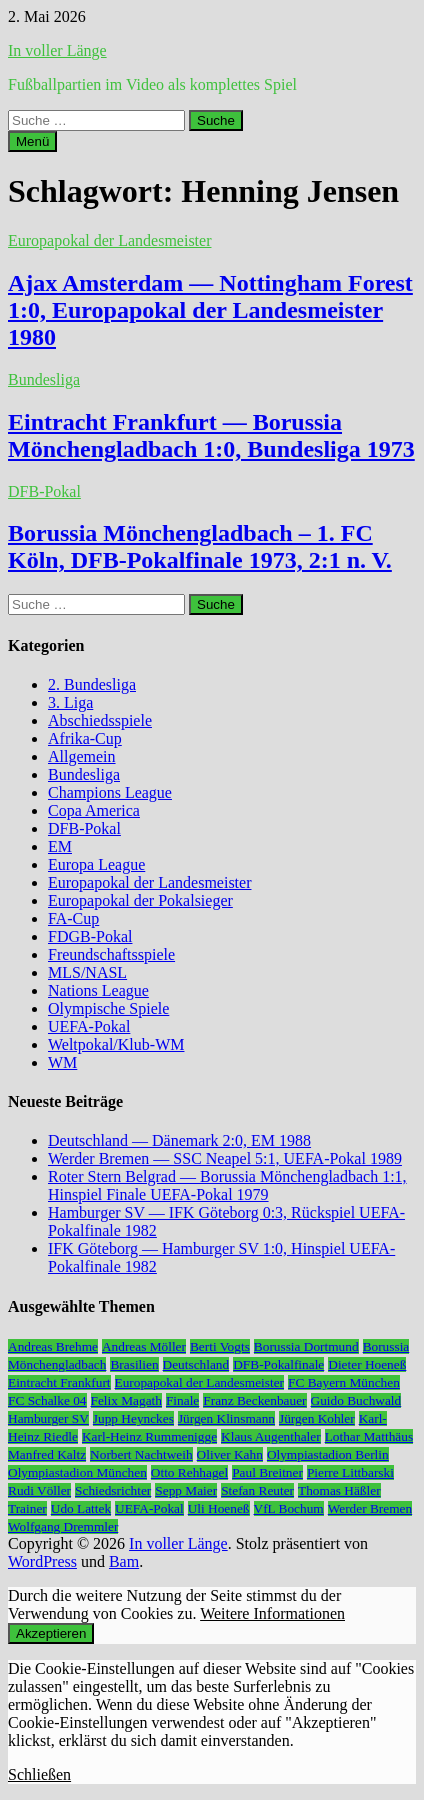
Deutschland (196, 1364)
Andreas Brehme (53, 1346)
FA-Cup (73, 918)
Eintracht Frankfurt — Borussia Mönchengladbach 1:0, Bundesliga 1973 (211, 435)
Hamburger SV (48, 1418)
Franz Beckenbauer (254, 1400)
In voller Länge (57, 50)
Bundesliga (44, 379)
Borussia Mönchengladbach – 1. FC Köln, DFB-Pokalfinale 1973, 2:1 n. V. (200, 546)
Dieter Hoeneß (367, 1364)
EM (60, 846)
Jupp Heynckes (133, 1418)
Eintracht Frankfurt (59, 1382)
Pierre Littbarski (350, 1472)
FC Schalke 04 (47, 1400)
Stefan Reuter (257, 1490)
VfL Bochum (289, 1508)
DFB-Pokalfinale (278, 1364)
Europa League (96, 864)
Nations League (98, 990)
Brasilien (134, 1364)
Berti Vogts (220, 1346)
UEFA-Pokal (89, 1026)
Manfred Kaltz (47, 1454)
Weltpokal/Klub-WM (116, 1044)
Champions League (110, 792)
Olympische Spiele (108, 1008)
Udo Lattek (81, 1508)
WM (62, 1062)
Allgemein (82, 756)
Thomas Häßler (339, 1490)
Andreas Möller (144, 1346)
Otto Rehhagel (189, 1472)
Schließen (39, 1774)
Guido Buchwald (356, 1400)
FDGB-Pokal (90, 936)
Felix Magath (126, 1400)
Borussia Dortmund (306, 1346)
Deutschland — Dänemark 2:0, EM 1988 (179, 1140)
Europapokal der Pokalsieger (140, 900)
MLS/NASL (87, 972)
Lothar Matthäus (369, 1436)
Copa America (94, 810)
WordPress (42, 1561)
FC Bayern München (344, 1382)
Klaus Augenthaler (271, 1436)
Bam (124, 1561)
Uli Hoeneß (219, 1508)
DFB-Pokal (44, 491)
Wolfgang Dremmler (63, 1526)
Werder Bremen (370, 1508)
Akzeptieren (51, 1633)
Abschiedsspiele (100, 720)
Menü (32, 141)
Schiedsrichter (113, 1490)
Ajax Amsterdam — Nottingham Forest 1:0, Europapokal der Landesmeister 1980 (210, 310)
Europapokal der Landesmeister (109, 240)
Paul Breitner (267, 1472)
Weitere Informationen (272, 1613)
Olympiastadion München (77, 1472)
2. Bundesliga (92, 684)
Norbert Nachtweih (141, 1454)
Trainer (27, 1508)
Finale (182, 1400)
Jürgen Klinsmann (226, 1418)
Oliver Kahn (230, 1454)
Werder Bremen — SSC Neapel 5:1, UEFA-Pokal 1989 (225, 1158)
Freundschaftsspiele (111, 954)
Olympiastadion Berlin (328, 1454)
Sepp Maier (186, 1490)
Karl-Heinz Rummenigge (149, 1436)
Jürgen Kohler (317, 1418)
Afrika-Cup (85, 738)
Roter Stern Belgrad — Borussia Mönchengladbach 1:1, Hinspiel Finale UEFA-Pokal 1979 (227, 1185)
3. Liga (70, 702)
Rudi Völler (39, 1490)
